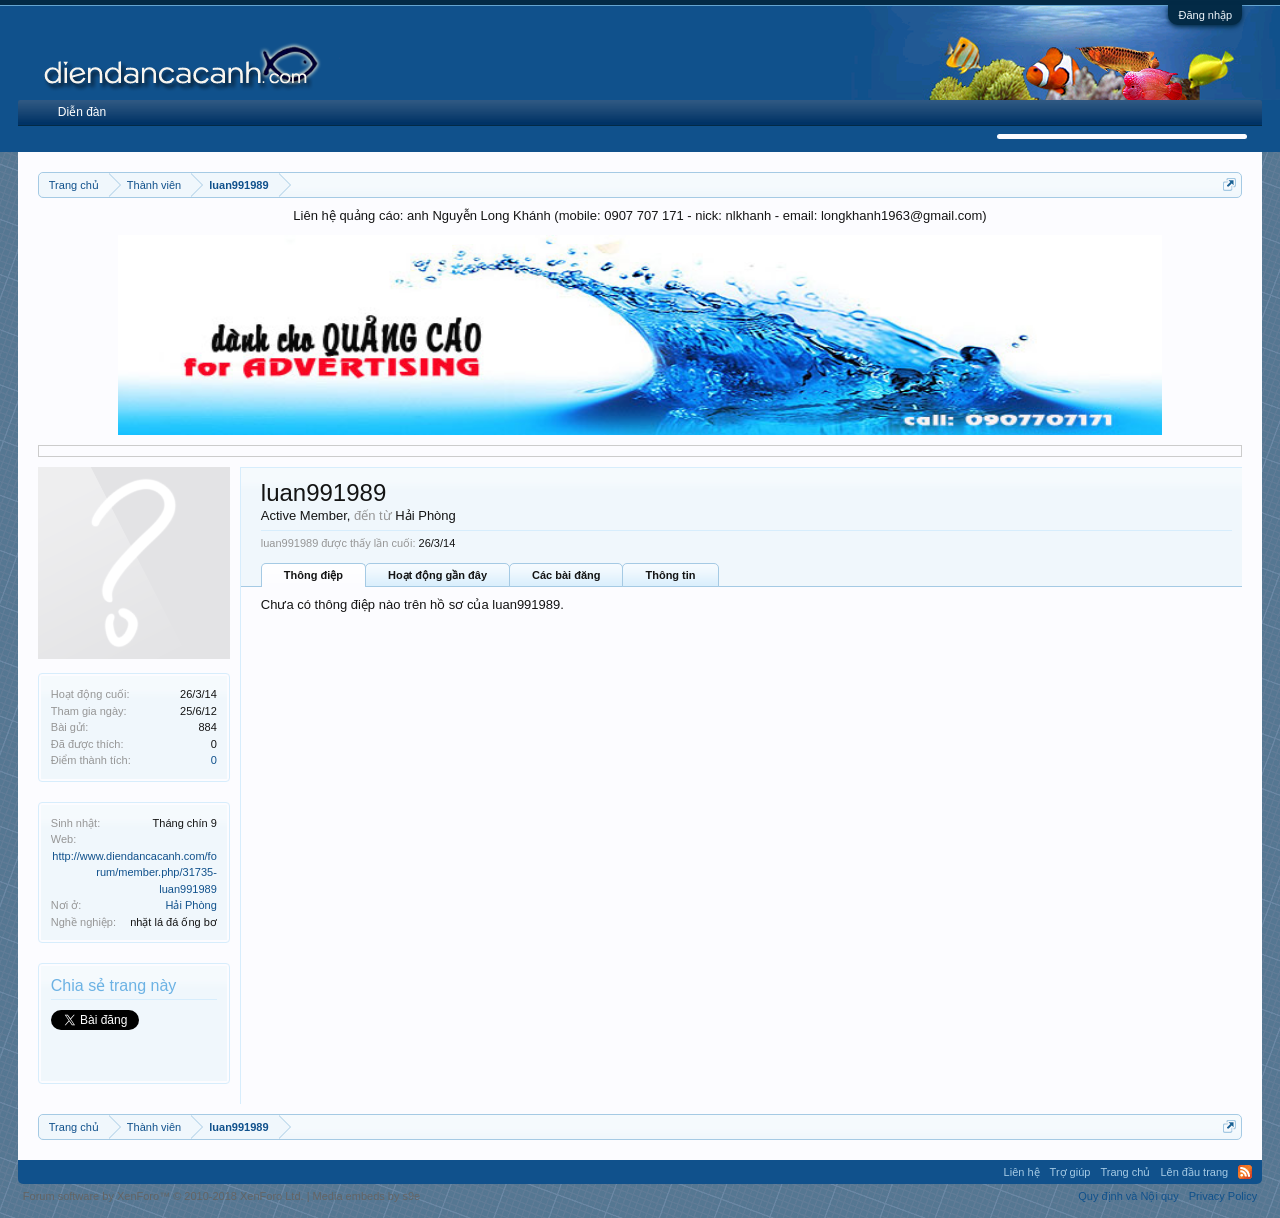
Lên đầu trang (1194, 1172)
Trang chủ (1125, 1172)
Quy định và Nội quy (1128, 1196)
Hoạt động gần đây (437, 575)
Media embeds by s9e (367, 1196)
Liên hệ (1022, 1172)
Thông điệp (313, 575)
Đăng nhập (1205, 15)
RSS (1245, 1172)
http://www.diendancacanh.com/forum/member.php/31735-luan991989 (134, 872)
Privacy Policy (1223, 1196)
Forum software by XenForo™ (163, 1196)
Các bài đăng (566, 575)
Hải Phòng (191, 905)
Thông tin (670, 575)
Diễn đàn (82, 112)
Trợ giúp (1070, 1172)
